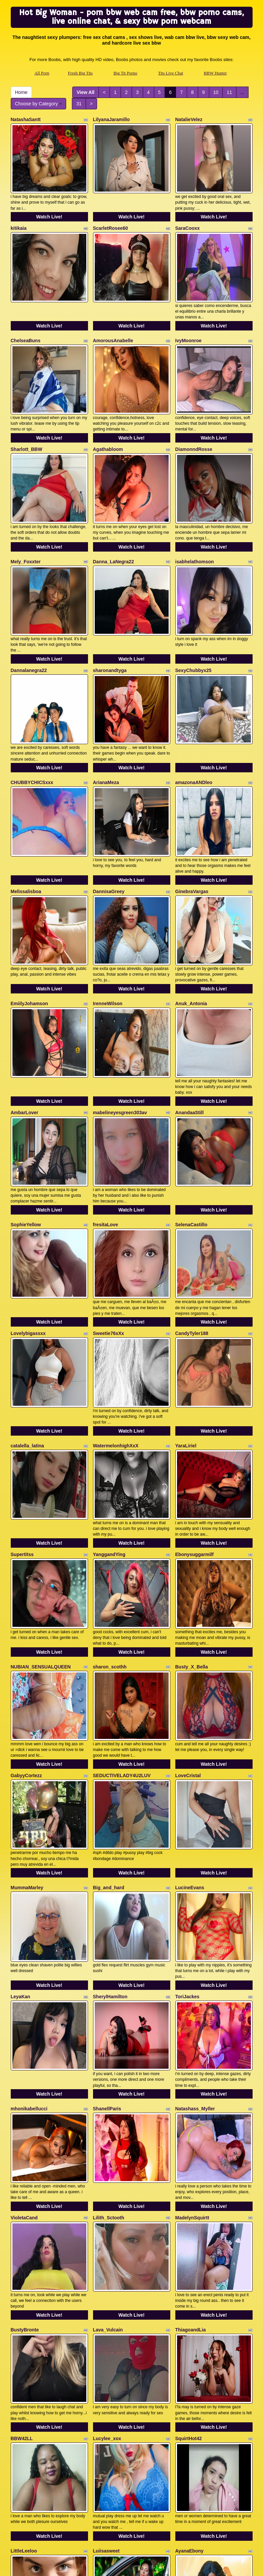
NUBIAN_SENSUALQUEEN (41, 1486)
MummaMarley (27, 1681)
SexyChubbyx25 (193, 606)
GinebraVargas (192, 801)
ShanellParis (107, 1876)
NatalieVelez (189, 119)
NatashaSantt (26, 119)
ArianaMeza (106, 705)
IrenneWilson (108, 900)
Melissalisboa (26, 801)
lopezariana (24, 2363)
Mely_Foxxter (26, 510)
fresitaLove (105, 1095)
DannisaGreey (109, 801)
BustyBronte (25, 2072)
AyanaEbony (189, 2267)
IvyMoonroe (188, 314)
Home (21, 92)
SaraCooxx (187, 215)
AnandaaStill (189, 996)
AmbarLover (24, 996)
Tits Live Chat (170, 72)
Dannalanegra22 (29, 606)
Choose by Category (38, 103)
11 (229, 92)
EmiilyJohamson (29, 900)
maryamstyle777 (111, 2363)
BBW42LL (22, 2168)
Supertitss (22, 1387)
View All (85, 92)
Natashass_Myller (195, 1876)
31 (79, 103)
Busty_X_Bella (191, 1486)
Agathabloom (108, 410)
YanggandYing (109, 1387)
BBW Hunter (215, 72)
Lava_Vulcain (108, 2072)
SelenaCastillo (191, 1095)
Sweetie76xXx (108, 1191)
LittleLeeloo (24, 2267)
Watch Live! (49, 204)
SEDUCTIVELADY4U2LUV (122, 1582)
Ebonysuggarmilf (194, 1387)
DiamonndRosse (193, 410)
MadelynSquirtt (192, 1972)
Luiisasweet (106, 2267)
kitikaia (19, 215)
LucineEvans (189, 1681)
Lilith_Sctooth (108, 1972)
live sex (138, 2518)
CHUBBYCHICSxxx (32, 705)
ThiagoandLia (190, 2072)
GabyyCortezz (26, 1582)
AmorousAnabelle (113, 314)
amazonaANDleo (193, 705)
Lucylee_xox (107, 2168)
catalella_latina (27, 1291)
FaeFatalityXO (191, 2363)
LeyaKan (20, 1777)
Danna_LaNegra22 (113, 510)
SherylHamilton (110, 1777)
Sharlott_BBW (26, 410)
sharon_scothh (110, 1486)
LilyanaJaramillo (111, 119)
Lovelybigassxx (28, 1191)
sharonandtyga (110, 606)
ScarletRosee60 (110, 215)
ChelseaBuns (26, 314)
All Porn (41, 72)
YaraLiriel (185, 1291)
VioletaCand (24, 1972)
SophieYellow (26, 1095)
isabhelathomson (194, 510)
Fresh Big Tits (80, 72)
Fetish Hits (185, 2566)
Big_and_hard (108, 1681)
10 (216, 92)
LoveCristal (188, 1582)
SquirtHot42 (188, 2168)
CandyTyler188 (192, 1191)
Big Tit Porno (125, 72)
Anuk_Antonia (191, 900)
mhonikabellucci (29, 1876)
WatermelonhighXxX (116, 1291)
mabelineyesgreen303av (120, 996)
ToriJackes (187, 1777)
